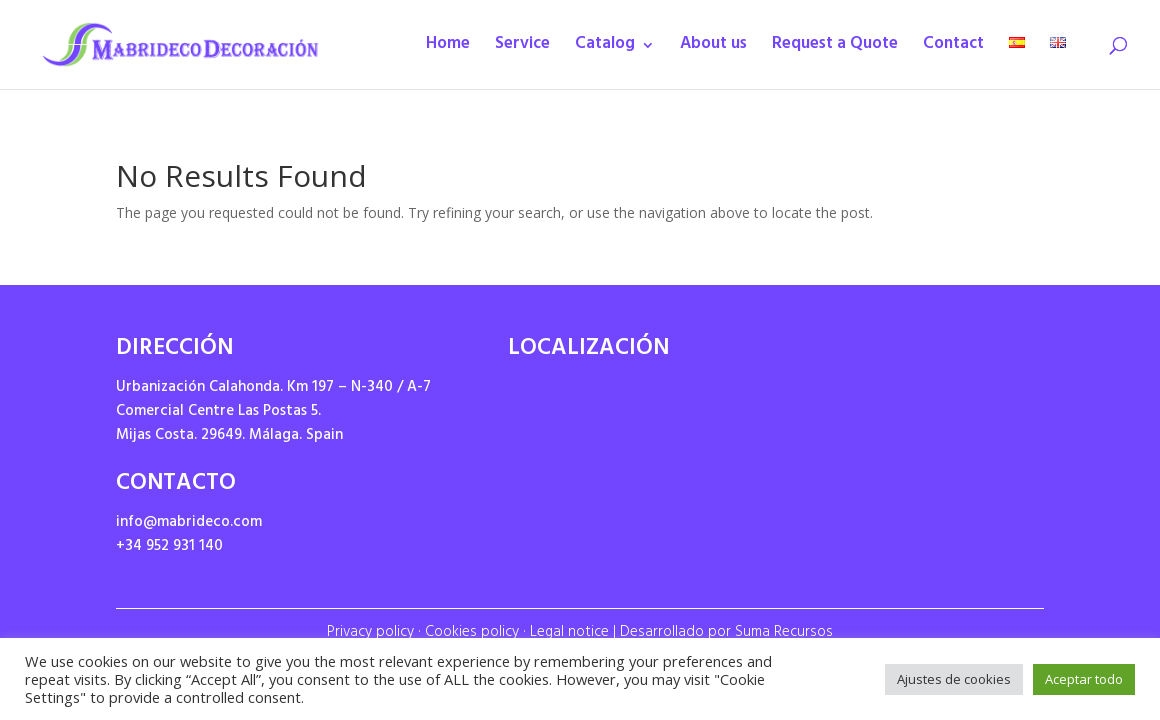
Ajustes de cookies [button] (954, 679)
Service (522, 49)
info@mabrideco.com (189, 523)
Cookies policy (472, 633)
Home (448, 49)
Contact (953, 49)
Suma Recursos (784, 633)
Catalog (605, 49)
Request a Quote (835, 49)
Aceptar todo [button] (1084, 679)
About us (713, 49)
